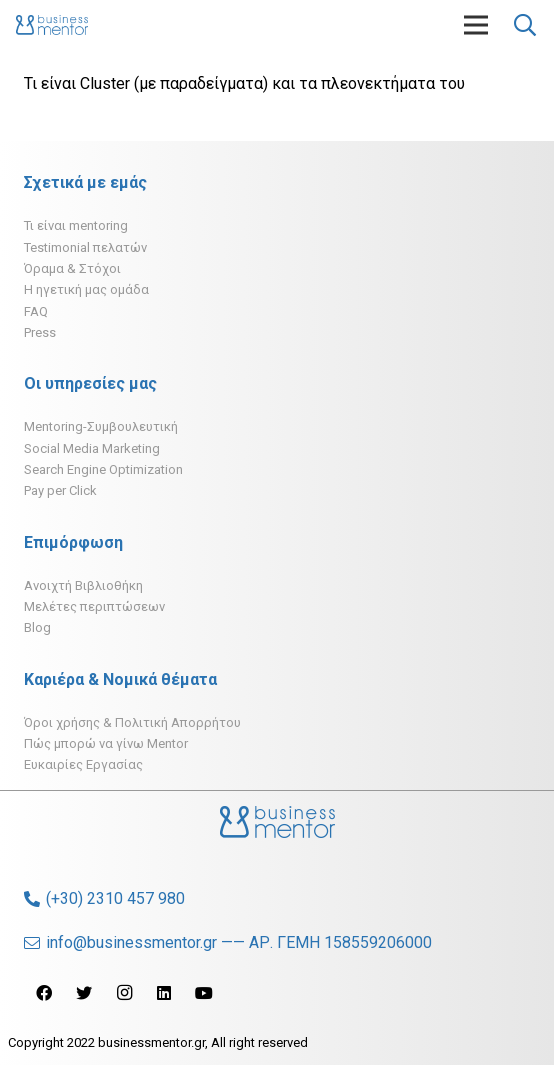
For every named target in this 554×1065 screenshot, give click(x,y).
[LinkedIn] (164, 993)
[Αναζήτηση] (525, 25)
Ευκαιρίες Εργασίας (83, 764)
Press (40, 332)
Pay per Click (60, 490)
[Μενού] (476, 25)
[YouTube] (204, 993)
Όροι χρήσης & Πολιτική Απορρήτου (132, 722)
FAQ (36, 311)
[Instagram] (124, 993)
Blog (37, 627)
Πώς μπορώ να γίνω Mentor (106, 743)
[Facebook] (44, 993)
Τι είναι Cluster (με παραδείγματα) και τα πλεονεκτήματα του (244, 83)
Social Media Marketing (92, 448)
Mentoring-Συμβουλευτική (101, 426)
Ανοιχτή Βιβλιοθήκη (83, 585)
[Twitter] (84, 993)
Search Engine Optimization (103, 469)
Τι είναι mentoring (76, 225)
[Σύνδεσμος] (52, 25)
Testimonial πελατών (85, 247)
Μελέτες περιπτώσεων (94, 606)
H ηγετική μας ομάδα (86, 289)
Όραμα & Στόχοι (72, 268)
